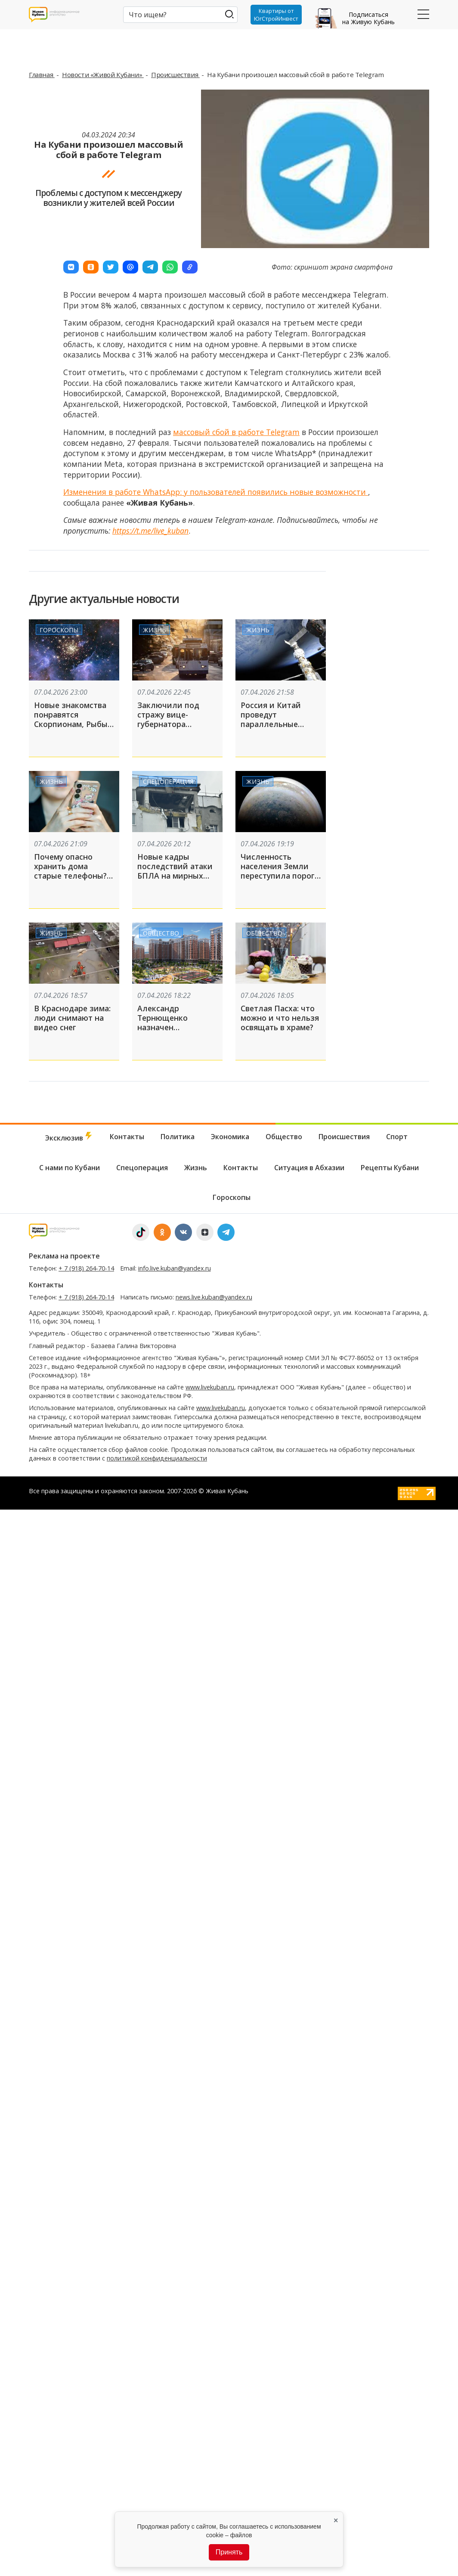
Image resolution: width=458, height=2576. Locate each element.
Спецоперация (168, 781)
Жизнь (154, 629)
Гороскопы (59, 629)
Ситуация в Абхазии (309, 1167)
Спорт (397, 1136)
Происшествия (175, 74)
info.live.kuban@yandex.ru (174, 1268)
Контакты (127, 1136)
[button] (71, 267)
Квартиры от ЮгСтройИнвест (276, 14)
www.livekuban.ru (210, 1387)
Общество (161, 933)
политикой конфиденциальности (157, 1458)
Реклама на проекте (64, 1256)
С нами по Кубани (69, 1167)
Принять (229, 2552)
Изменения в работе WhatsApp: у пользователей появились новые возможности (215, 492)
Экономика (230, 1136)
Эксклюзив (69, 1137)
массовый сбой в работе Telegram (236, 432)
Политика (178, 1136)
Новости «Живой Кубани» (103, 74)
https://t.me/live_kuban (150, 530)
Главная (42, 74)
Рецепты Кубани (390, 1167)
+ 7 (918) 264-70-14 (86, 1268)
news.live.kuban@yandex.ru (214, 1297)
